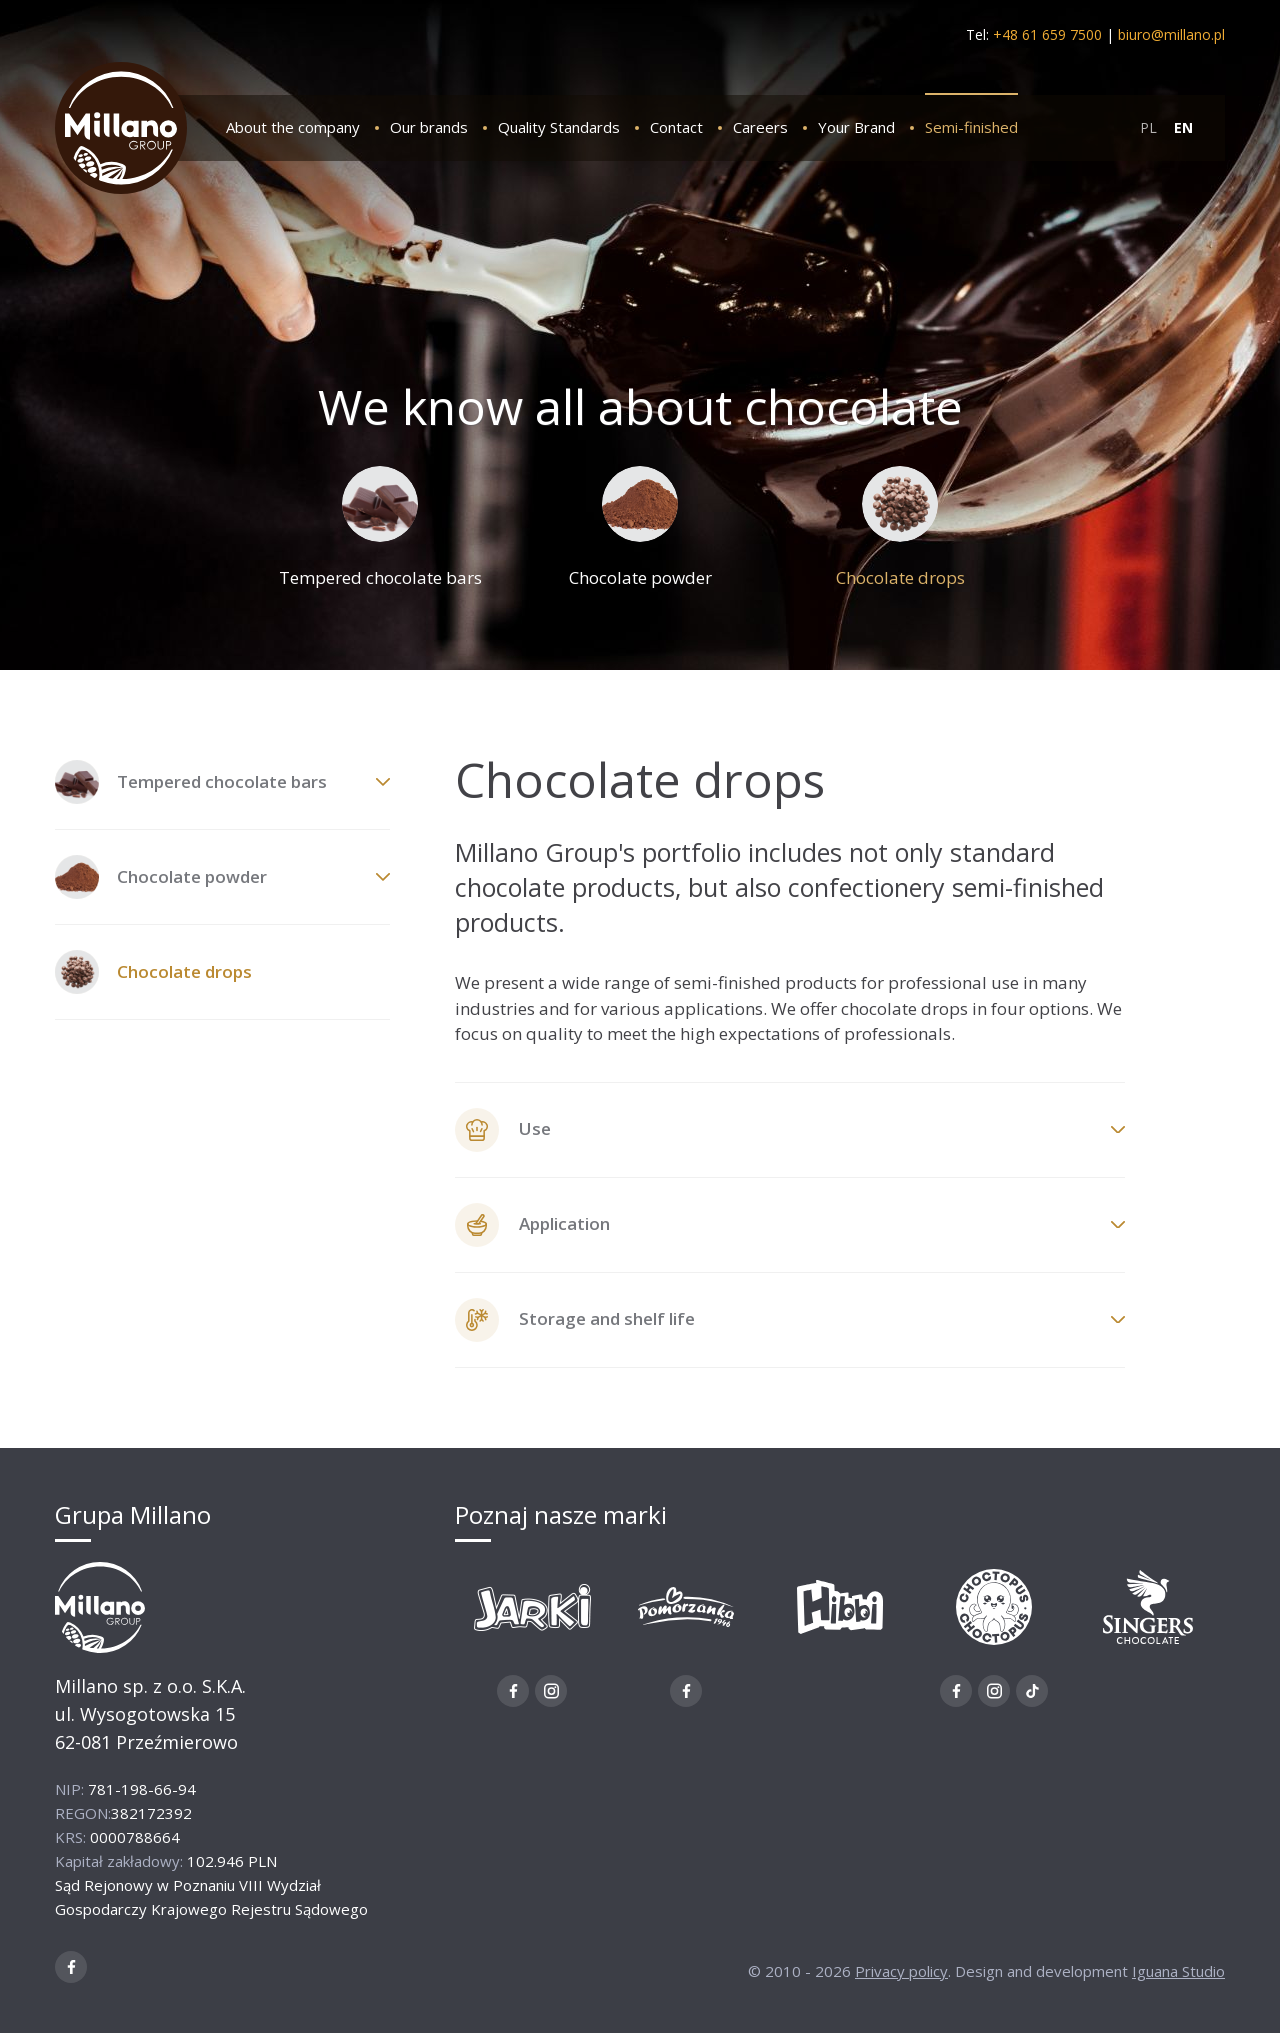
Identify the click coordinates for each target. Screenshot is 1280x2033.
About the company (293, 127)
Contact (676, 127)
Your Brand (856, 127)
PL (1148, 127)
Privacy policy (901, 1971)
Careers (760, 127)
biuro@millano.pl (1171, 34)
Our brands (429, 127)
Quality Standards (559, 127)
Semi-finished (971, 127)
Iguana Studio (1178, 1971)
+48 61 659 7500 (1047, 34)
